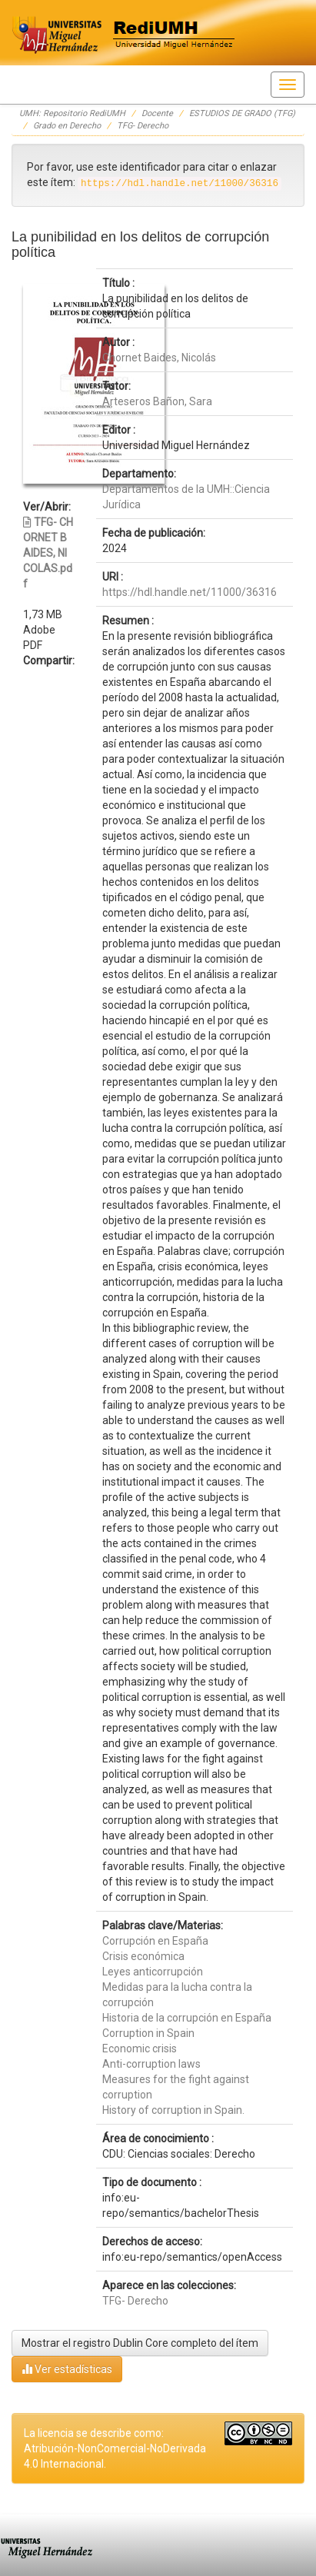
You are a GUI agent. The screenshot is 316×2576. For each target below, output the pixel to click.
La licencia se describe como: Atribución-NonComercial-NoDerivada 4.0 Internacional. (115, 2448)
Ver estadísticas (67, 2368)
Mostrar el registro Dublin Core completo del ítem (140, 2343)
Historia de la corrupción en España (186, 2018)
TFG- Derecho (142, 126)
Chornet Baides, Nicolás (159, 357)
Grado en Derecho (67, 126)
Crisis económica (143, 1956)
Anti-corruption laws (151, 2064)
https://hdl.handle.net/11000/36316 (189, 592)
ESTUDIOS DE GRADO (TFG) (242, 113)
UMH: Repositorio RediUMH (72, 113)
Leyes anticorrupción (152, 1971)
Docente (157, 113)
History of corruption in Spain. (173, 2110)
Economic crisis (139, 2048)
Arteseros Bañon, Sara (157, 401)
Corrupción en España (155, 1941)
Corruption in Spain (148, 2033)
